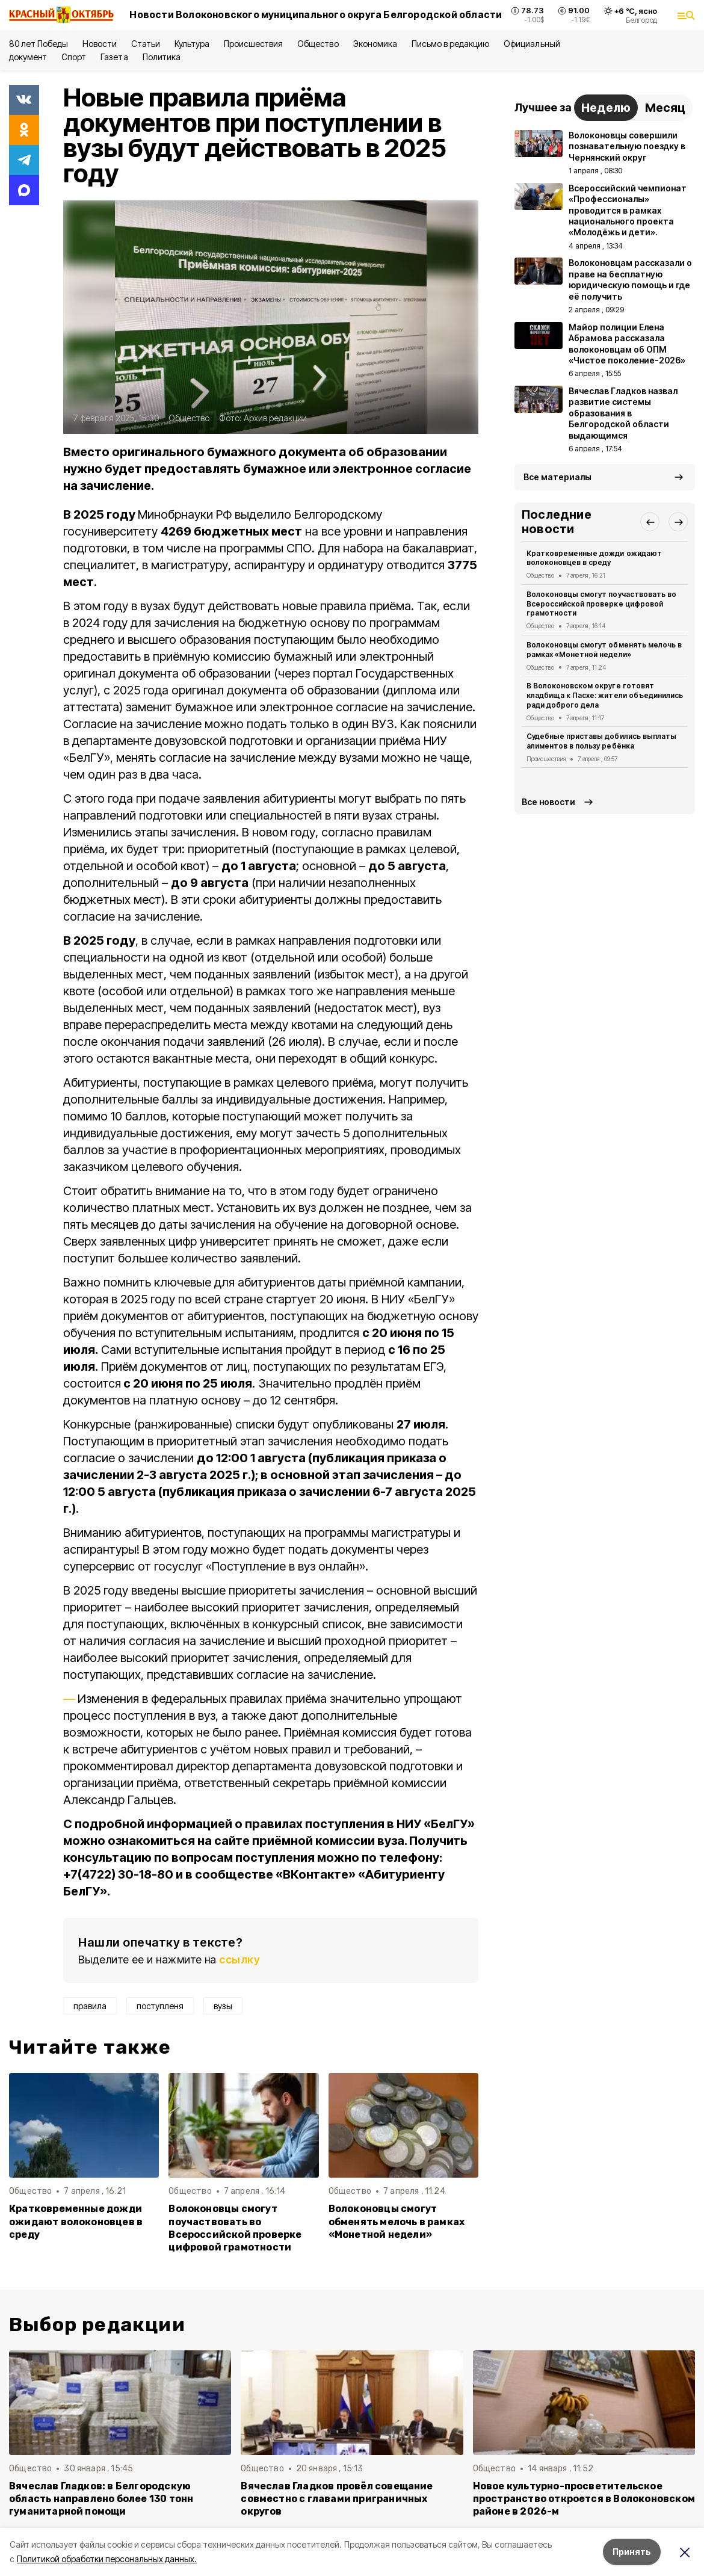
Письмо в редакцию (450, 44)
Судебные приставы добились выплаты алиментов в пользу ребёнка (601, 741)
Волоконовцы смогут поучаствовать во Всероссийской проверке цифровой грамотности (234, 2227)
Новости (99, 44)
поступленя (160, 2006)
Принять (632, 2552)
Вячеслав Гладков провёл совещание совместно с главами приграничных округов (337, 2498)
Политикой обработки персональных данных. (107, 2559)
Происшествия (253, 44)
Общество (317, 44)
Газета (114, 57)
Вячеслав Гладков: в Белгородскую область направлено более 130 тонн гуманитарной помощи (101, 2498)
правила (90, 2006)
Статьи (145, 44)
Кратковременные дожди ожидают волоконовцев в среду (76, 2221)
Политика (162, 57)
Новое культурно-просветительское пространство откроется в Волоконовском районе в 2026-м (584, 2498)
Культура (191, 44)
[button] (649, 521)
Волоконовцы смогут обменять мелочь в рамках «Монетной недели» (397, 2221)
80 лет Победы (38, 44)
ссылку (239, 1959)
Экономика (375, 44)
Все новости (548, 802)
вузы (223, 2006)
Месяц (665, 107)
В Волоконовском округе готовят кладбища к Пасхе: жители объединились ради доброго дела (604, 695)
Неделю (606, 107)
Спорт (73, 57)
